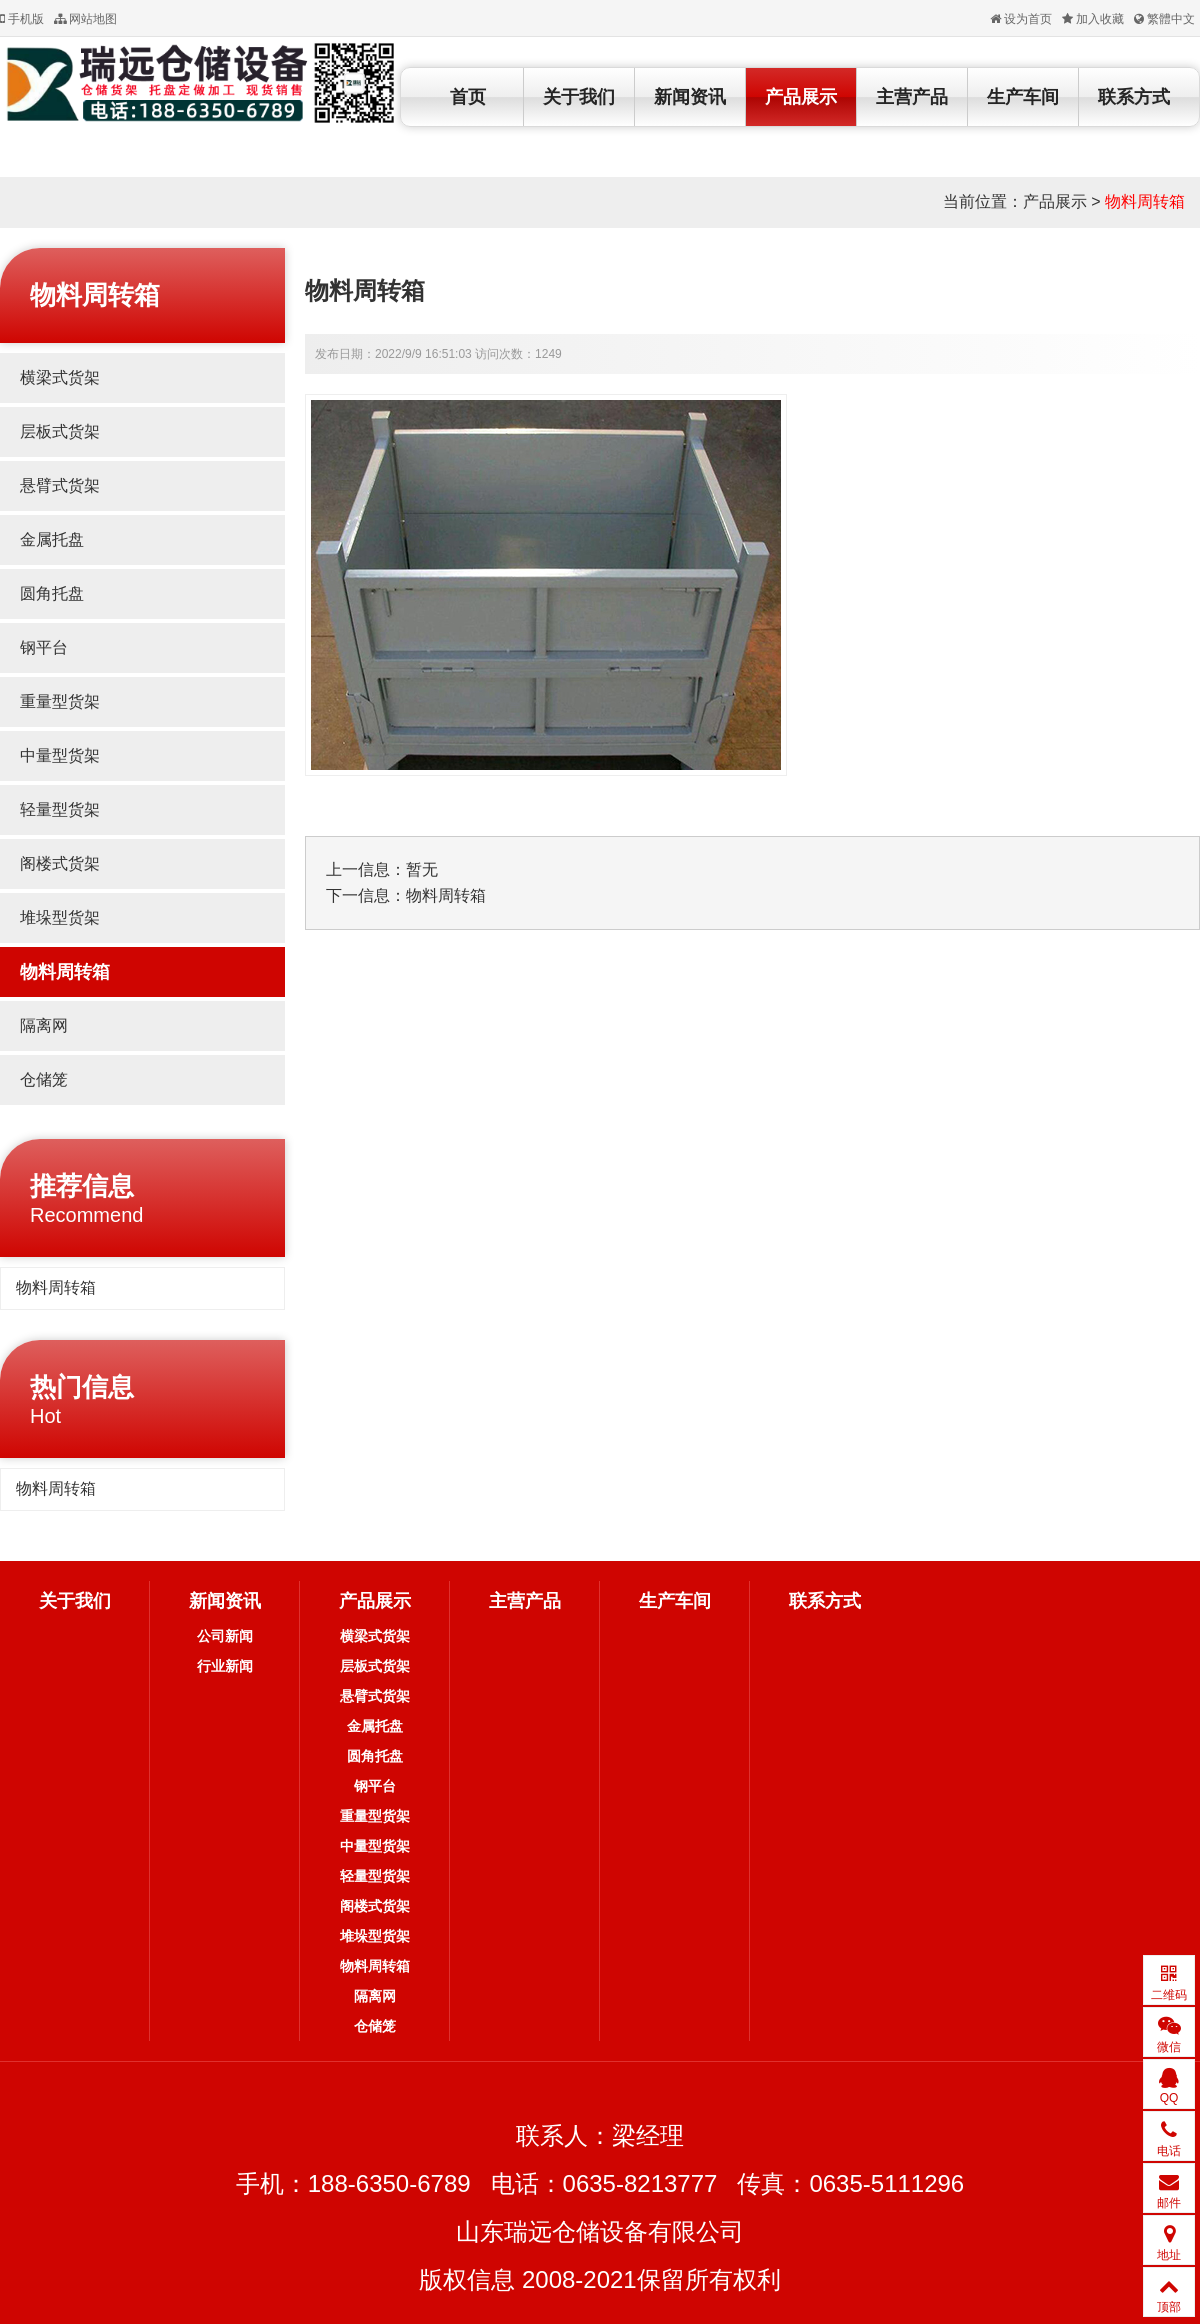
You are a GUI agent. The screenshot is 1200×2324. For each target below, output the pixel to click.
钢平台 (44, 647)
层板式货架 (60, 431)
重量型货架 (60, 701)
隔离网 (44, 1025)
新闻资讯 (690, 97)
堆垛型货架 (60, 917)
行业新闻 (225, 1666)
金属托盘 (52, 539)
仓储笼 (44, 1079)
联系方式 (1134, 97)
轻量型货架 (60, 809)
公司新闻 (225, 1636)
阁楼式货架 (60, 863)
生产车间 (1023, 97)
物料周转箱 (1145, 201)
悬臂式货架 (60, 485)
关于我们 (579, 97)
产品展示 (801, 97)
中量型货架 (60, 755)
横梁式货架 (60, 377)
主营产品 (912, 97)
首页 (468, 97)
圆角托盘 (52, 593)
